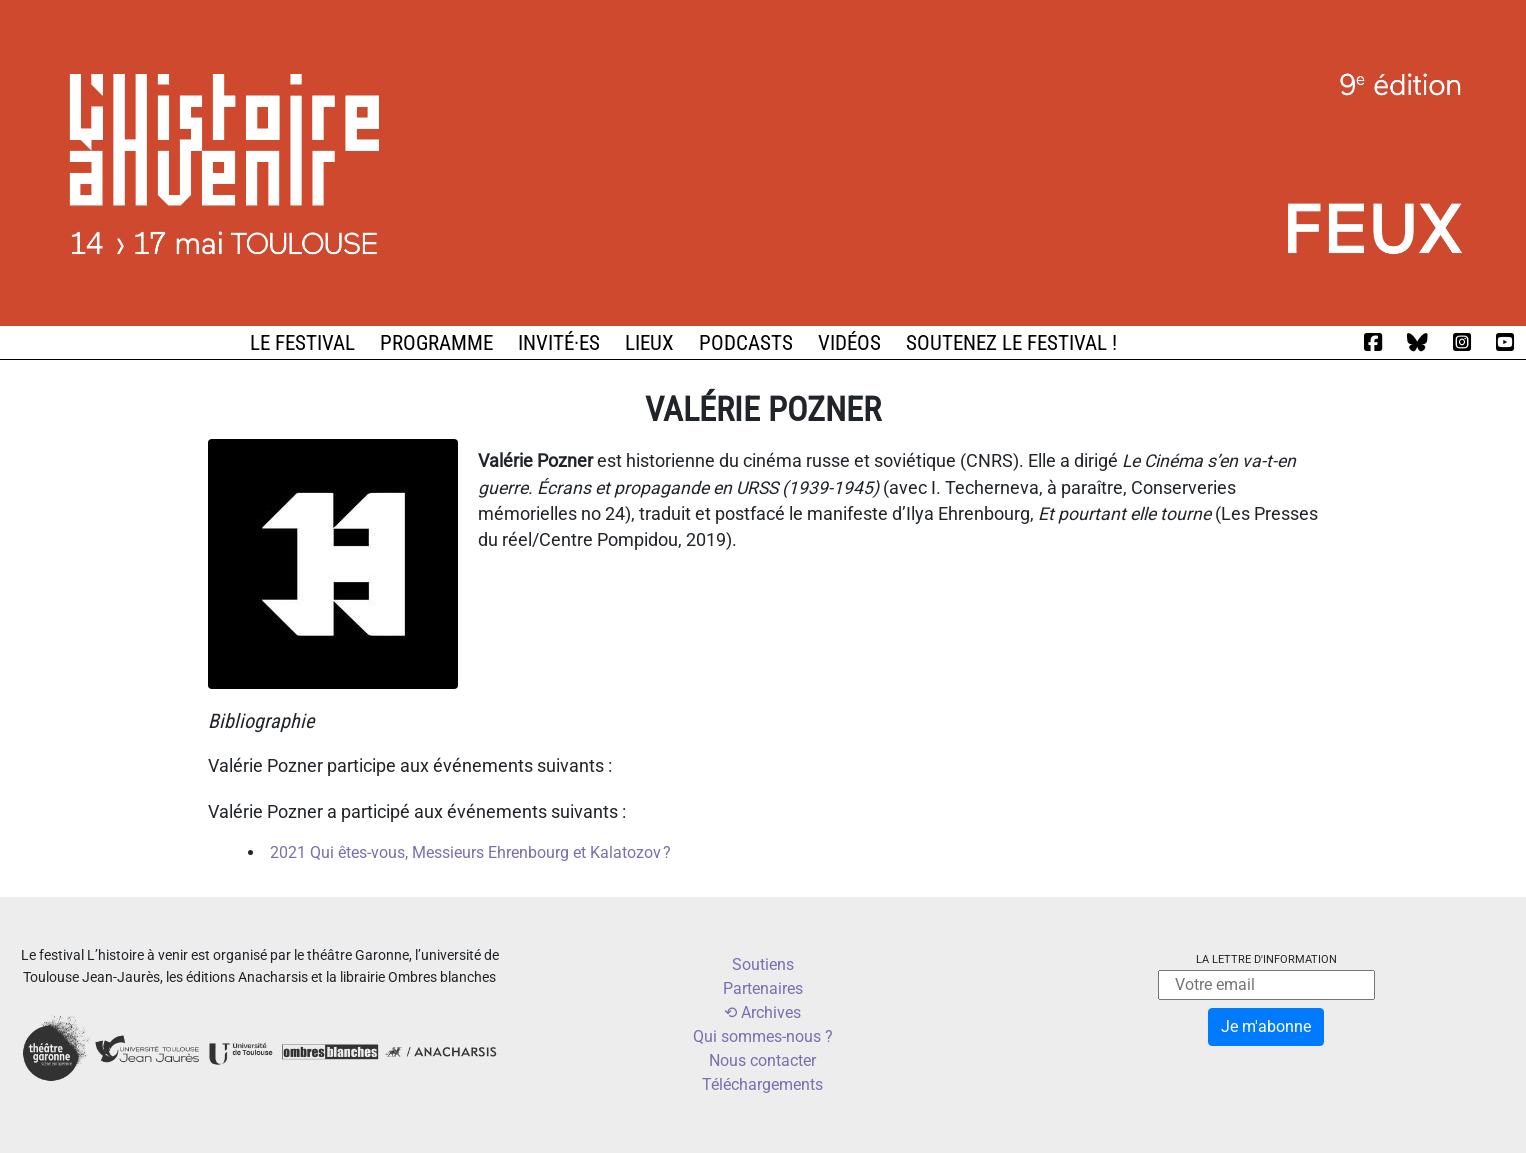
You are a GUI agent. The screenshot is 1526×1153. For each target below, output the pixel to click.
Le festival (302, 343)
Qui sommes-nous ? (763, 1036)
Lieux (649, 343)
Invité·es (559, 343)
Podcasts (746, 343)
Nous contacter (762, 1060)
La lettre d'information (1266, 959)
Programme (436, 343)
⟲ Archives (762, 1012)
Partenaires (763, 988)
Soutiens (763, 964)
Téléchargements (762, 1084)
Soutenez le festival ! (1011, 343)
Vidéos (849, 343)
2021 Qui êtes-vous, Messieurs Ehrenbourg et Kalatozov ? (470, 852)
